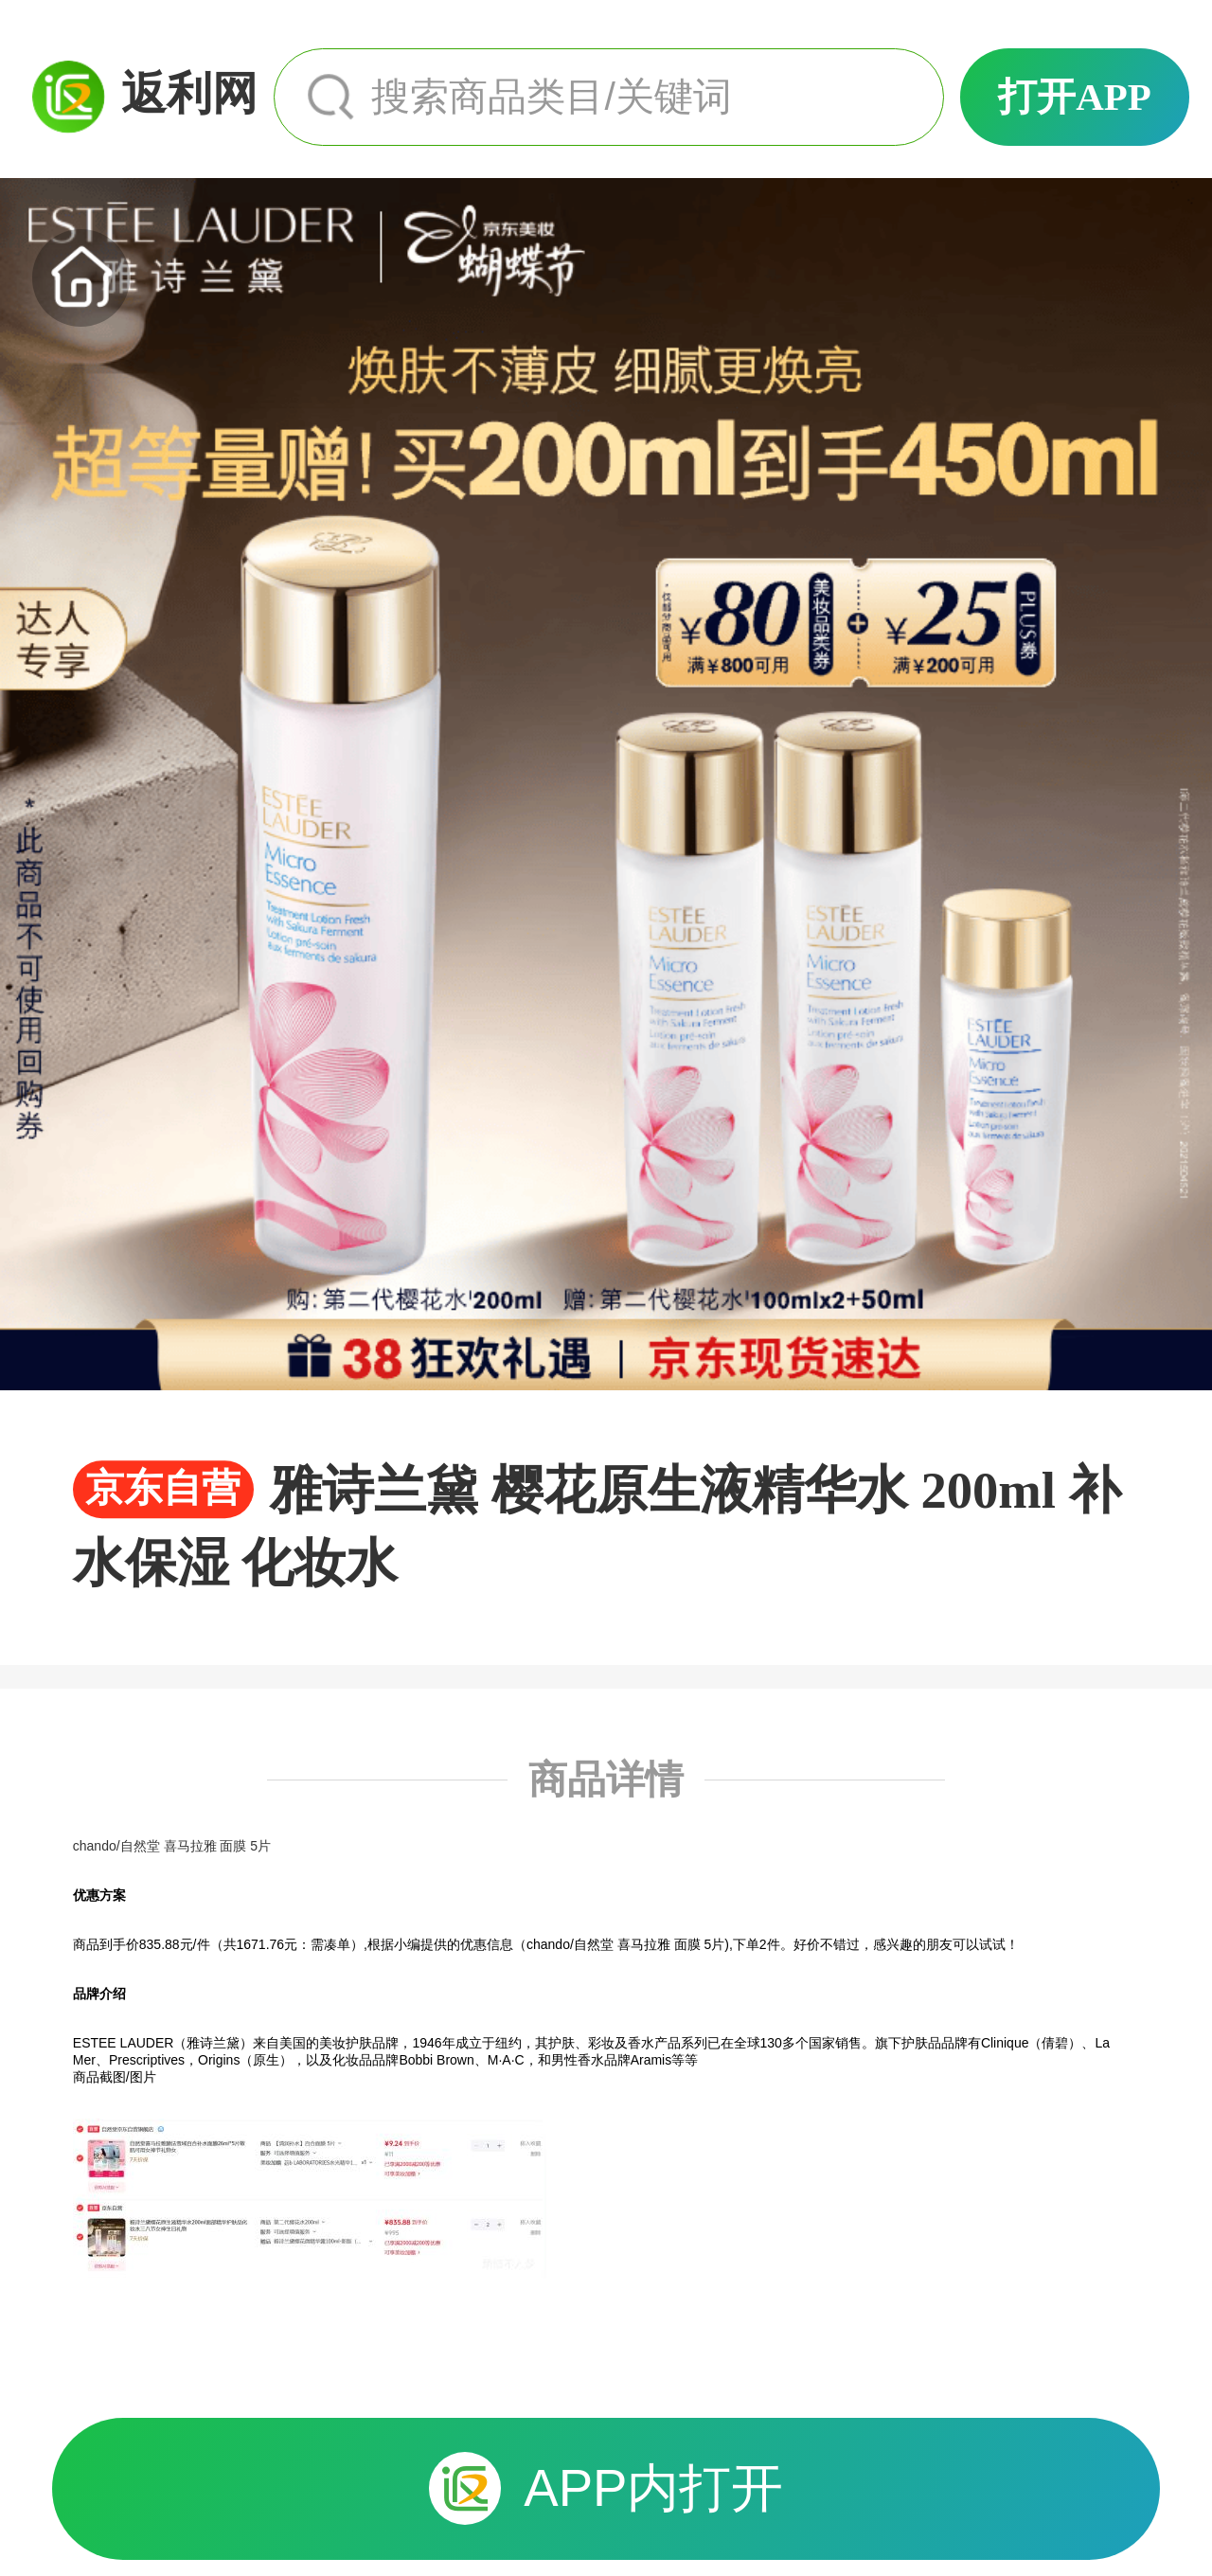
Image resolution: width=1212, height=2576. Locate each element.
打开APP (1074, 97)
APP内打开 (606, 2488)
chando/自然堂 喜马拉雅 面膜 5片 (172, 1845)
